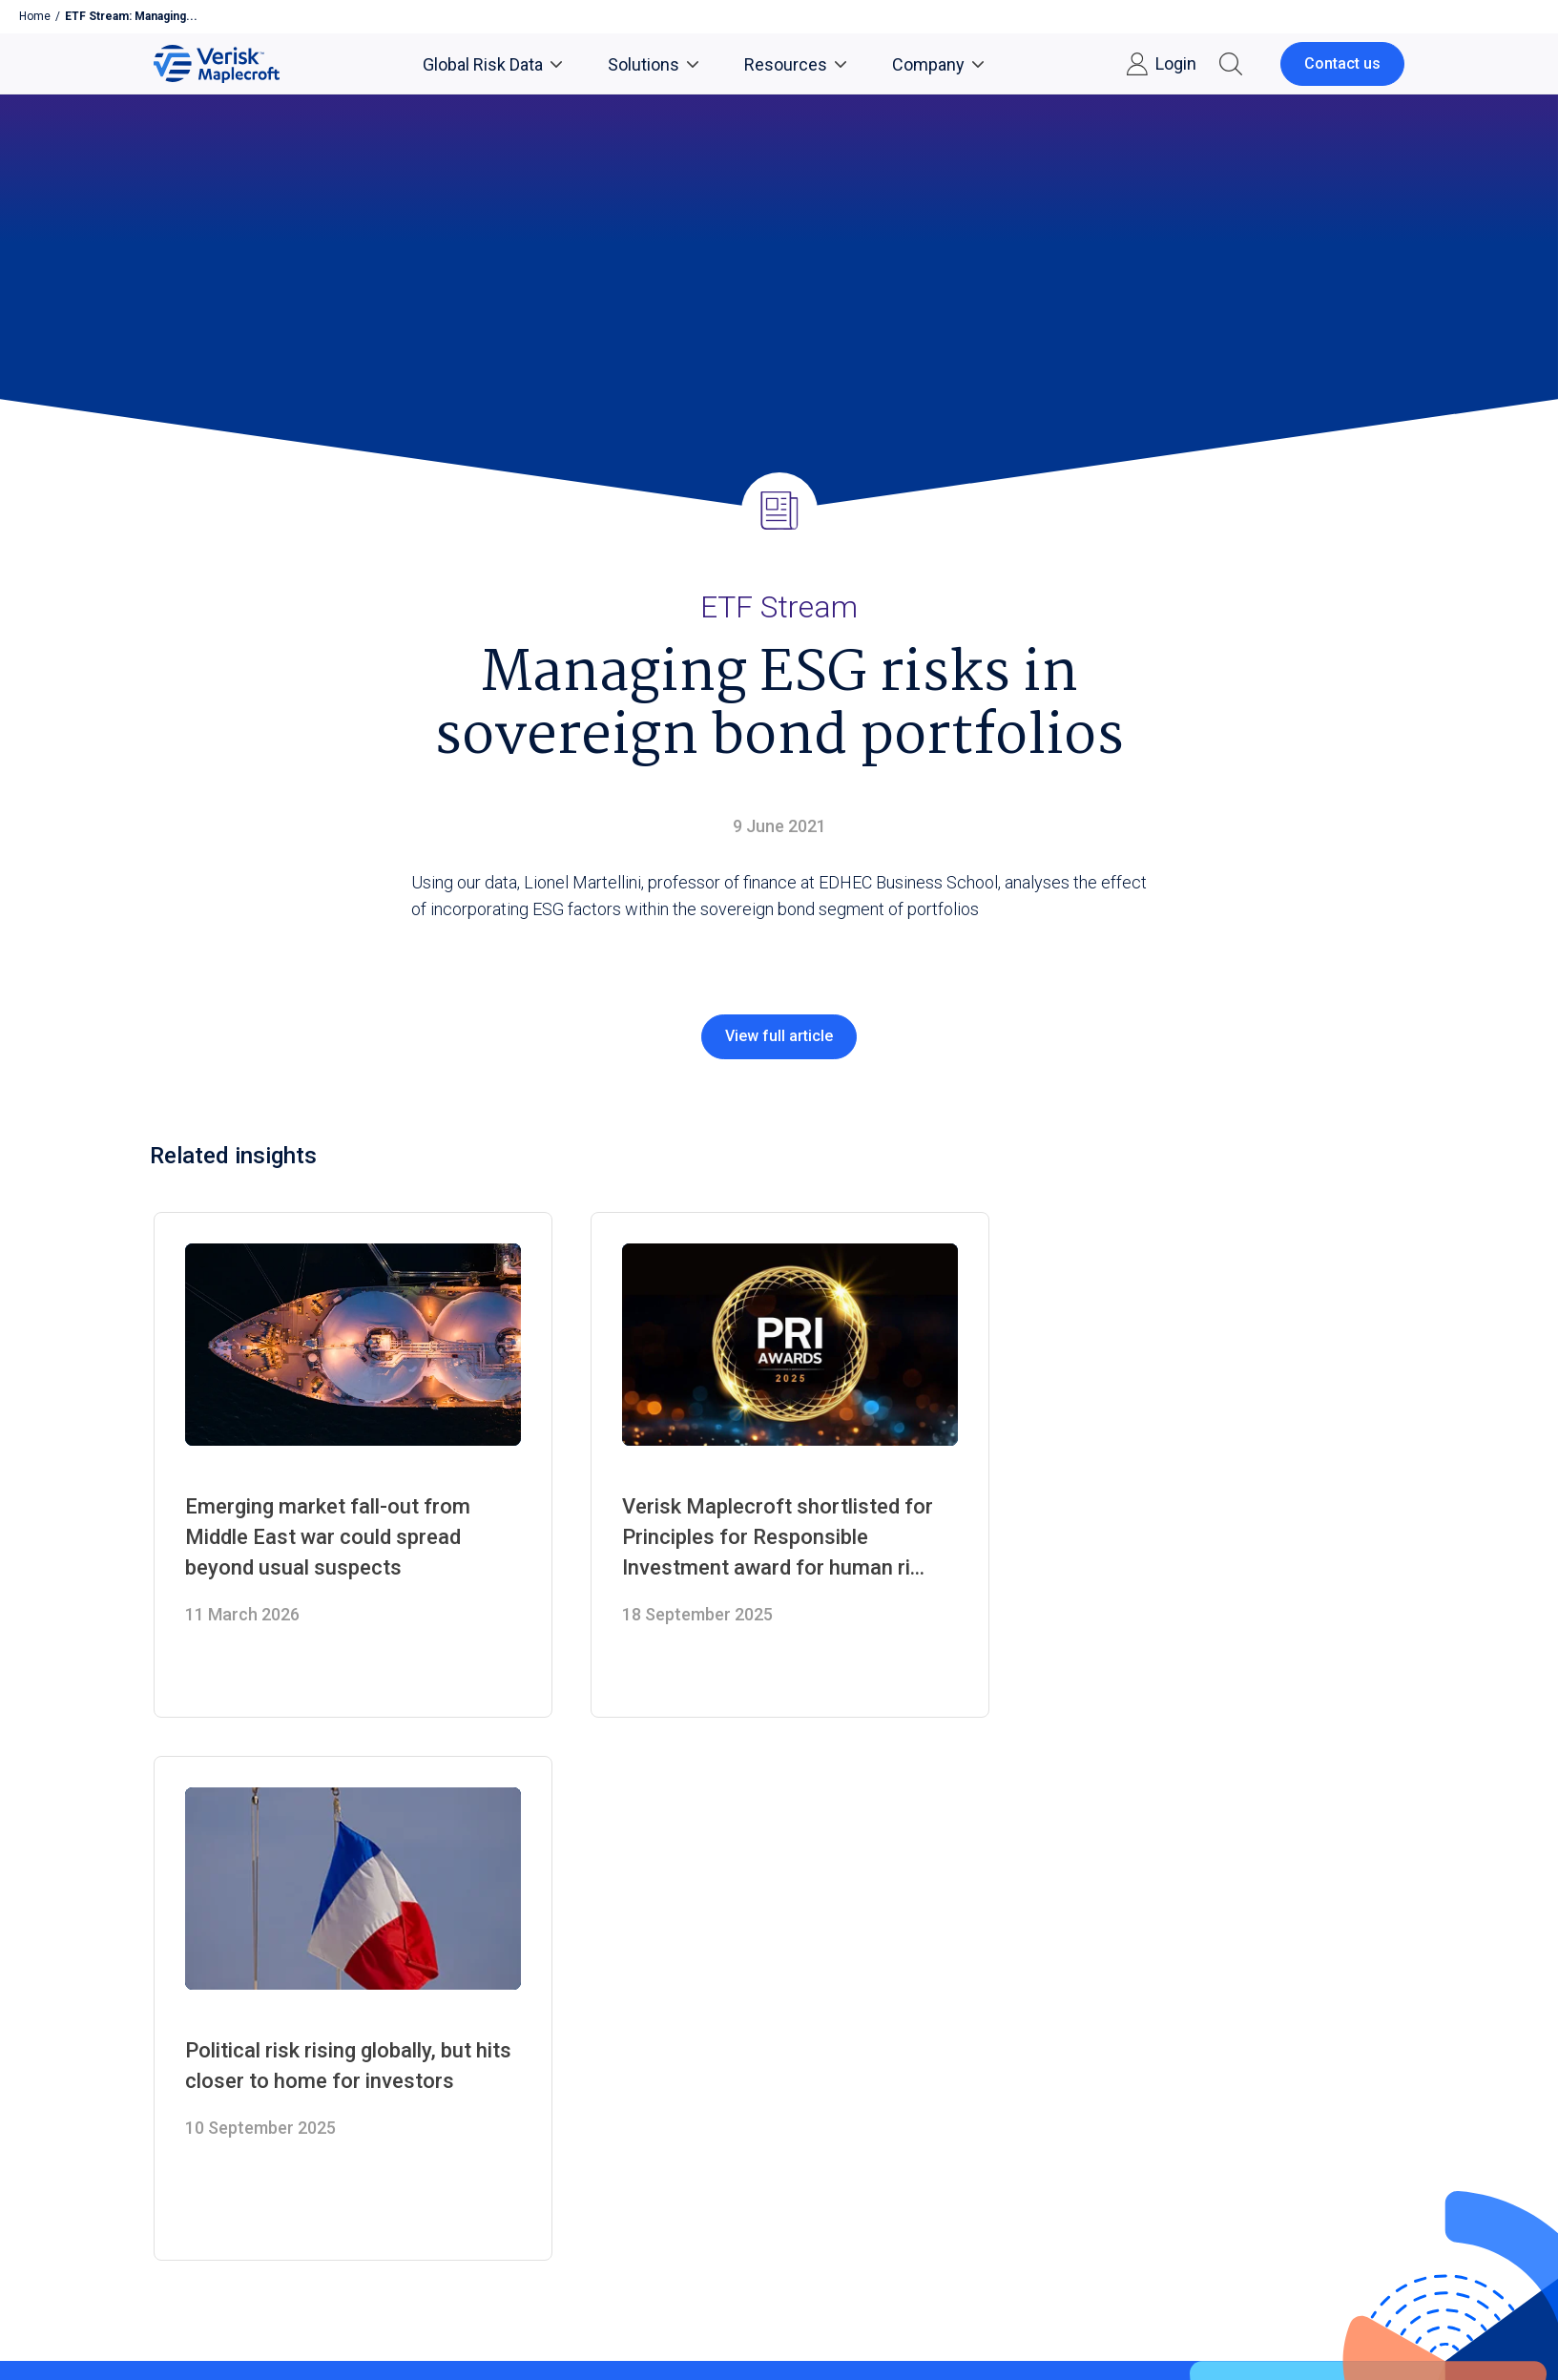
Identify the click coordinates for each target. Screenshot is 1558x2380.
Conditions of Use (305, 2257)
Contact (184, 2019)
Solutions (653, 64)
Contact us (1342, 63)
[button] (1230, 63)
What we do (198, 2046)
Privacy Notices (195, 2257)
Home (35, 16)
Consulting (624, 2019)
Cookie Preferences (426, 2257)
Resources (795, 64)
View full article (779, 1036)
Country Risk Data (650, 1964)
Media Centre (204, 1964)
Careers (184, 1991)
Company (938, 64)
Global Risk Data (492, 64)
